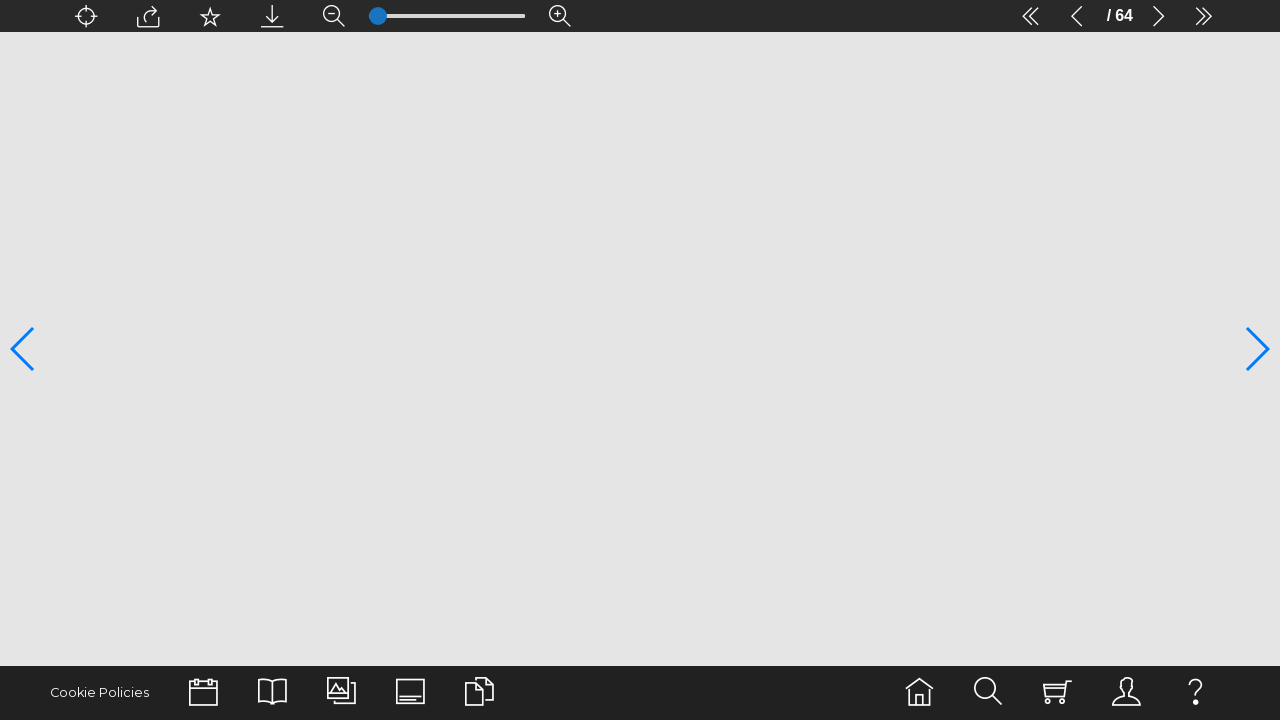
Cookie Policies (97, 692)
